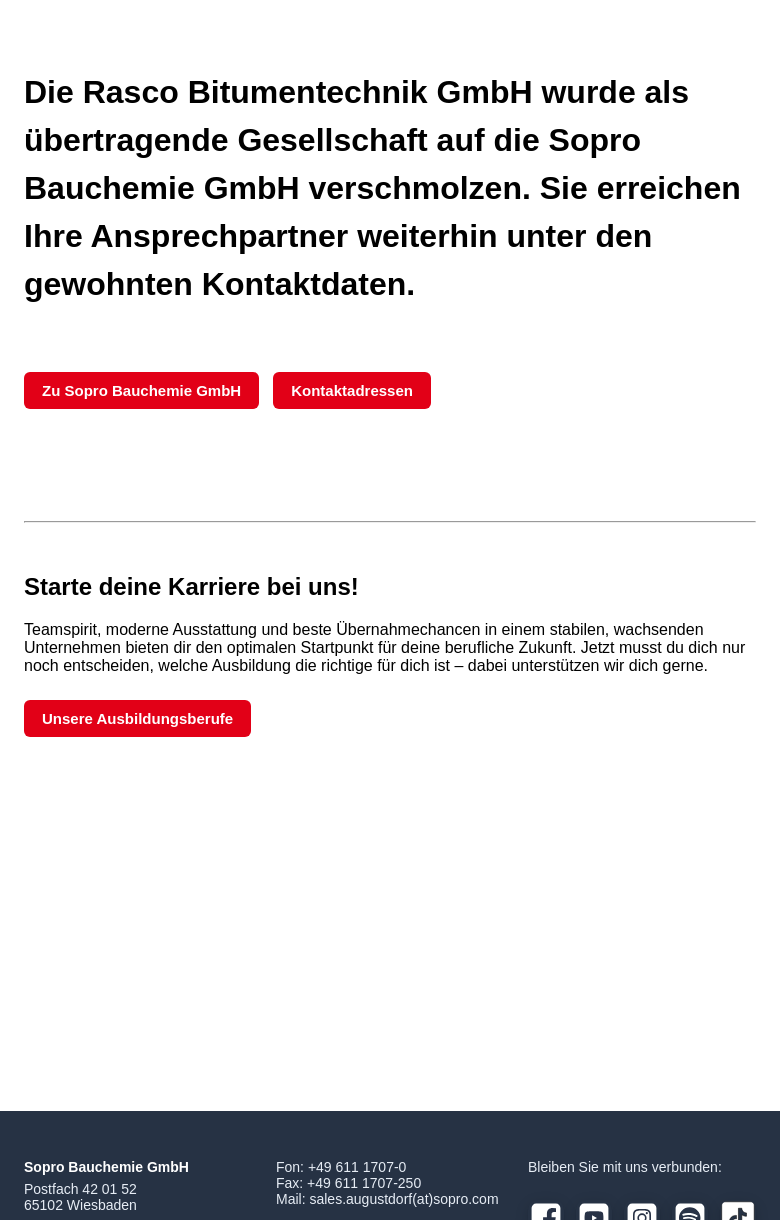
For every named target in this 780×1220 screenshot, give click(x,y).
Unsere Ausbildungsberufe (137, 718)
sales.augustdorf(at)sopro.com (403, 1199)
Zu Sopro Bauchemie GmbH (141, 390)
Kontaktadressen (352, 390)
